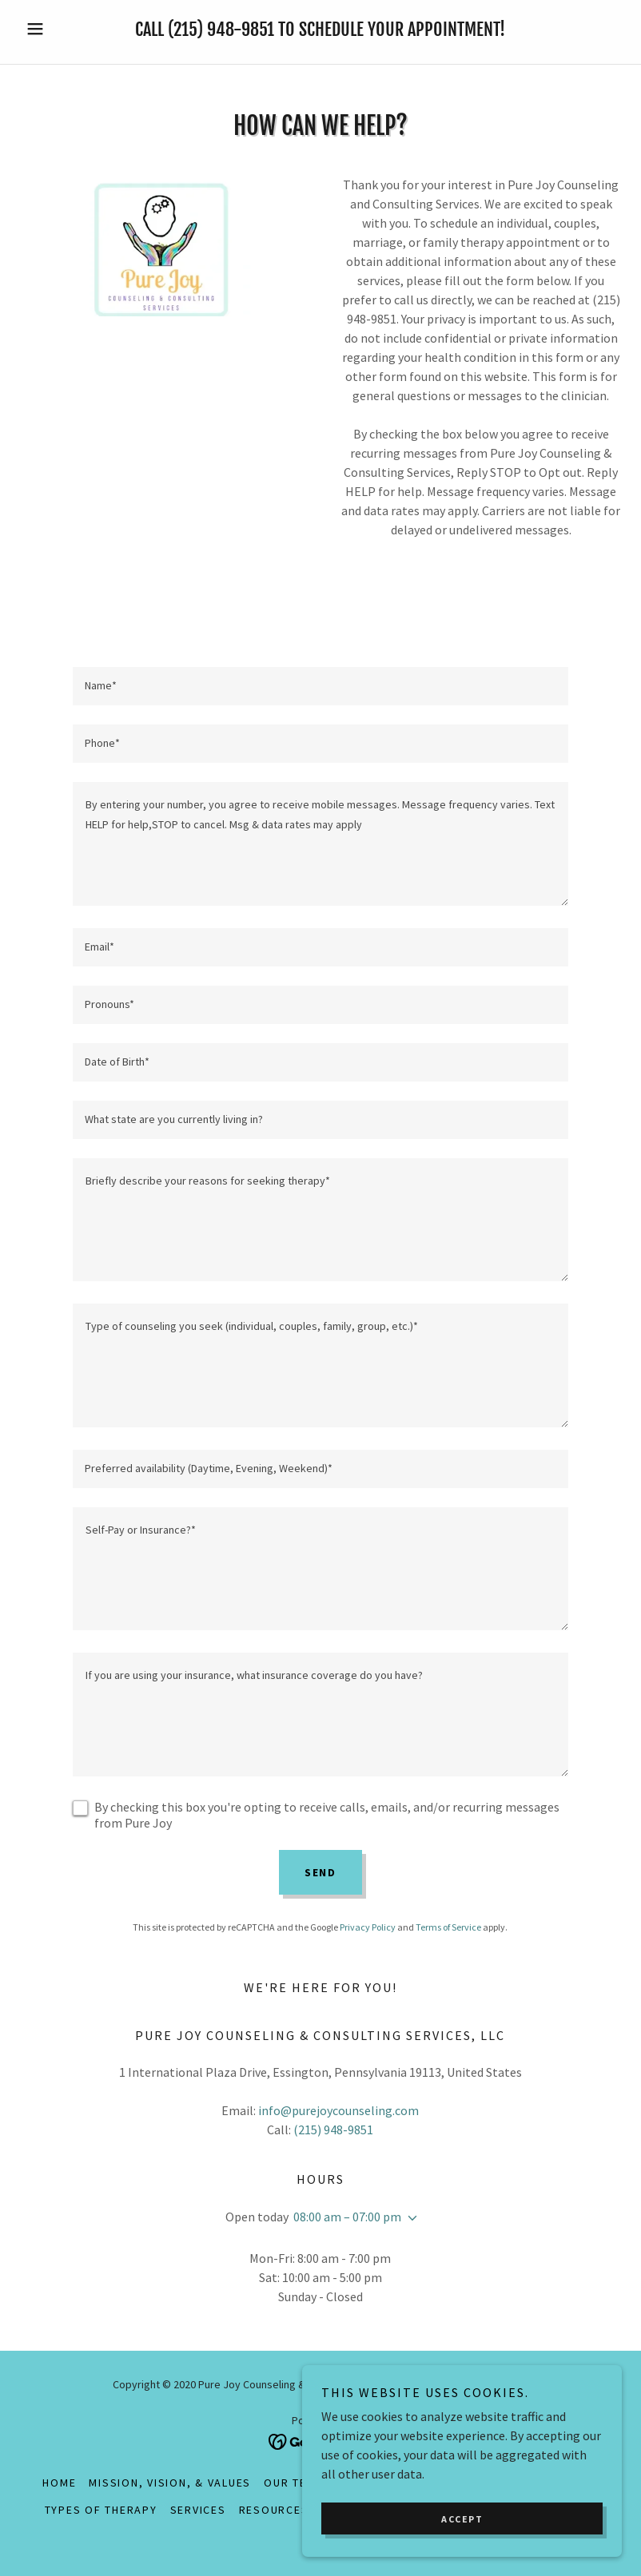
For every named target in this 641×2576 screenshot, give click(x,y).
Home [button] (59, 2482)
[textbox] (320, 686)
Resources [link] (274, 2510)
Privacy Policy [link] (368, 1927)
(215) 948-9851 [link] (221, 29)
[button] (64, 29)
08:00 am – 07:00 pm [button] (347, 2217)
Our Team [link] (294, 2482)
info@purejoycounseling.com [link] (338, 2110)
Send (320, 1872)
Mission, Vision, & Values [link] (170, 2482)
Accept (462, 2552)
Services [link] (198, 2510)
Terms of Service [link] (448, 1927)
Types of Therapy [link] (101, 2510)
